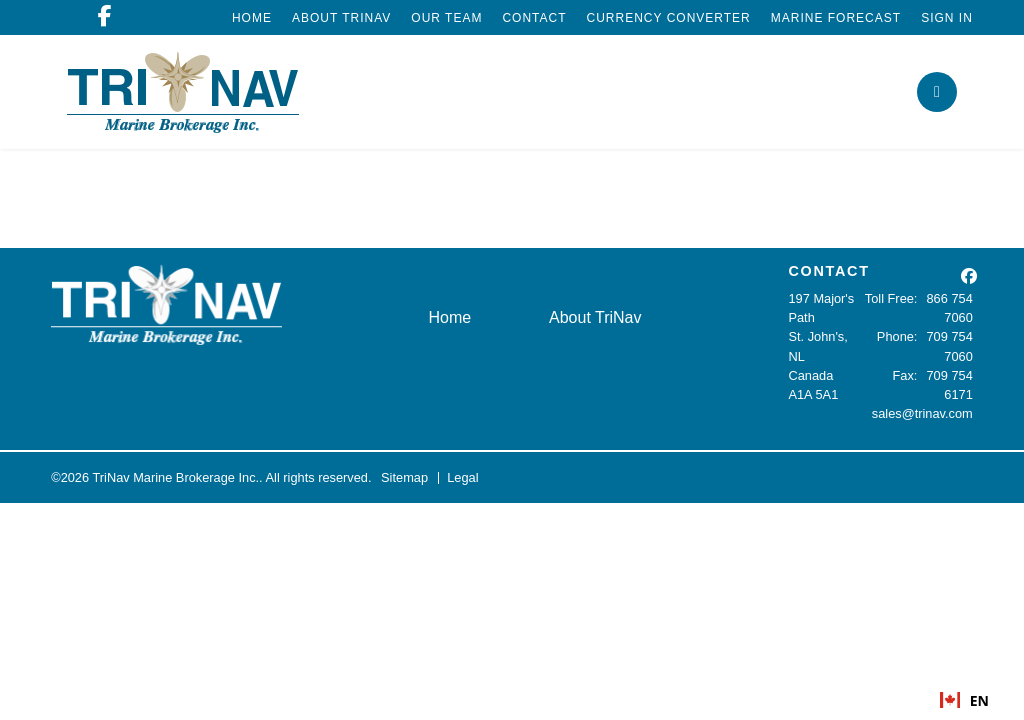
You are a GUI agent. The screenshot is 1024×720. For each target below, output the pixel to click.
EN (964, 700)
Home (252, 18)
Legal (462, 477)
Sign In (947, 18)
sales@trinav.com (922, 413)
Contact (534, 18)
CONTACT (828, 271)
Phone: (897, 336)
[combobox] (964, 700)
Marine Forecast (836, 18)
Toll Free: (891, 298)
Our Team (446, 18)
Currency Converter (669, 18)
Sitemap (404, 477)
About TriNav (341, 18)
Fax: (905, 375)
